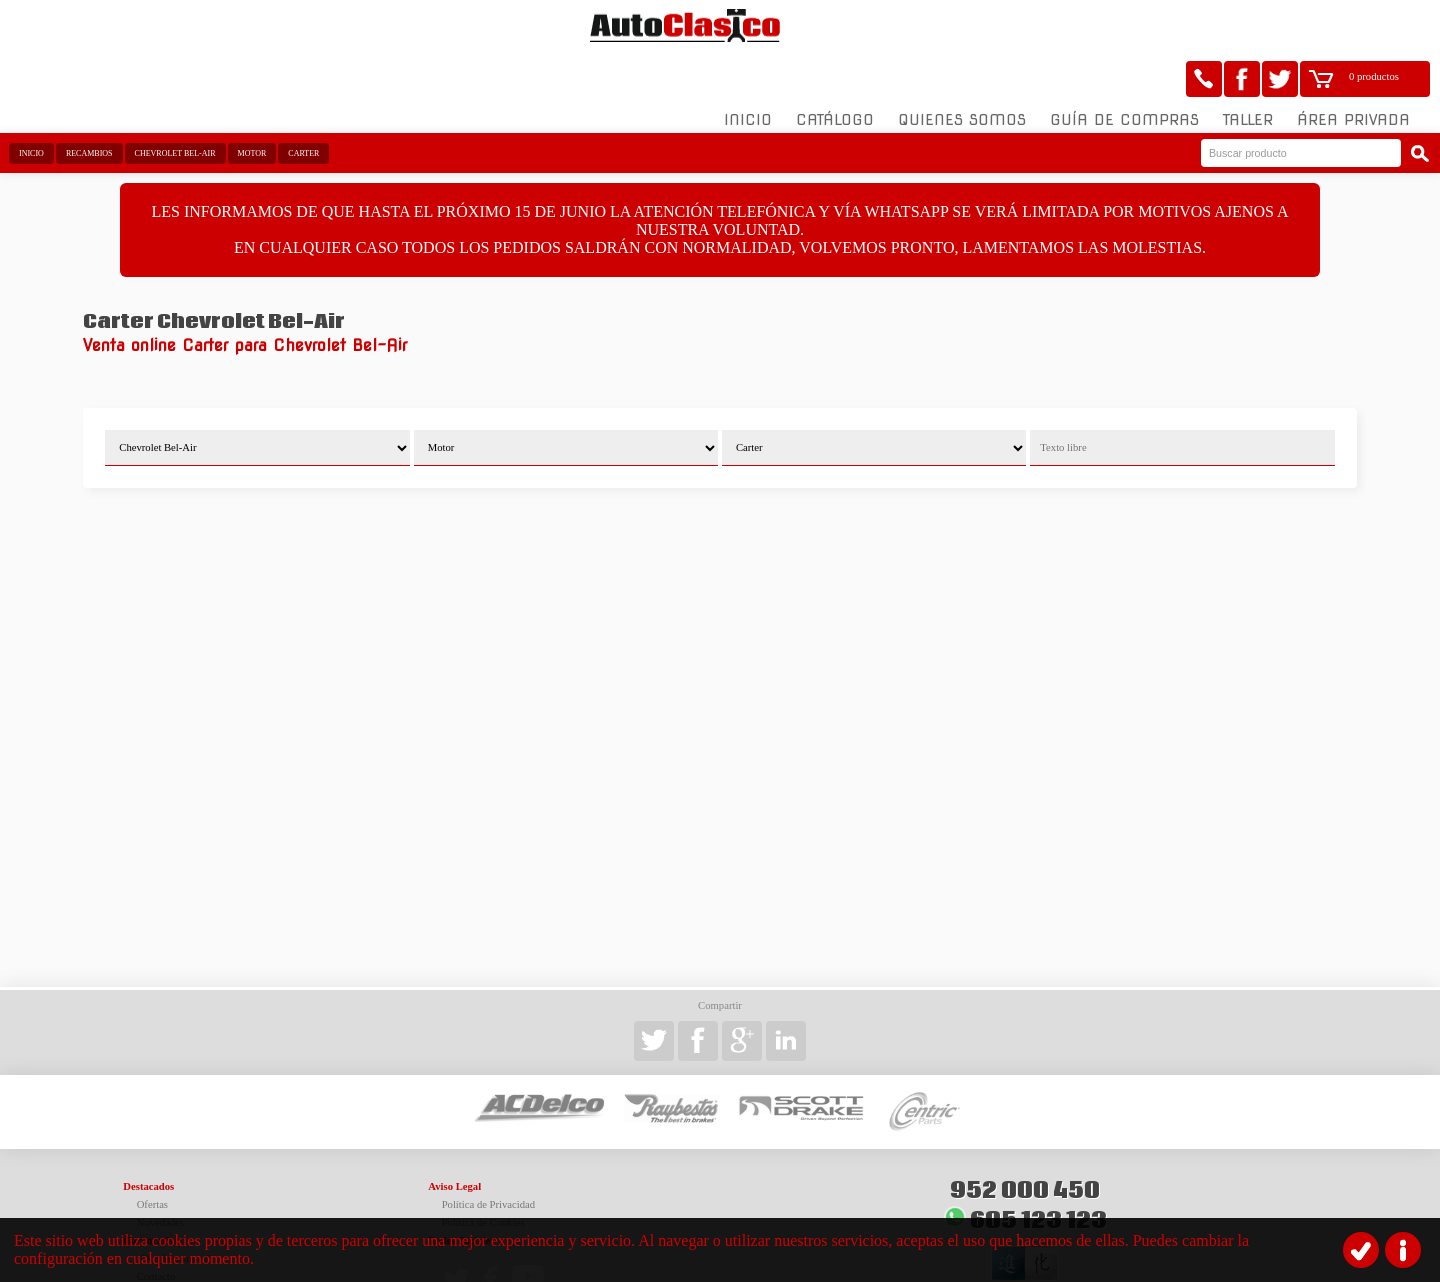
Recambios (89, 102)
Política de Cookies (483, 1171)
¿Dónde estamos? (174, 1207)
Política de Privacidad (489, 1153)
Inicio (748, 69)
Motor (252, 102)
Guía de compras (1124, 69)
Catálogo (835, 69)
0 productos (1374, 25)
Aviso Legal (454, 1135)
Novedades (160, 1171)
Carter (303, 102)
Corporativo (151, 1189)
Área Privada (1353, 69)
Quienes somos (962, 69)
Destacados (148, 1135)
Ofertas (152, 1153)
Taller (1248, 69)
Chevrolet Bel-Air (175, 102)
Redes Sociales (461, 1189)
